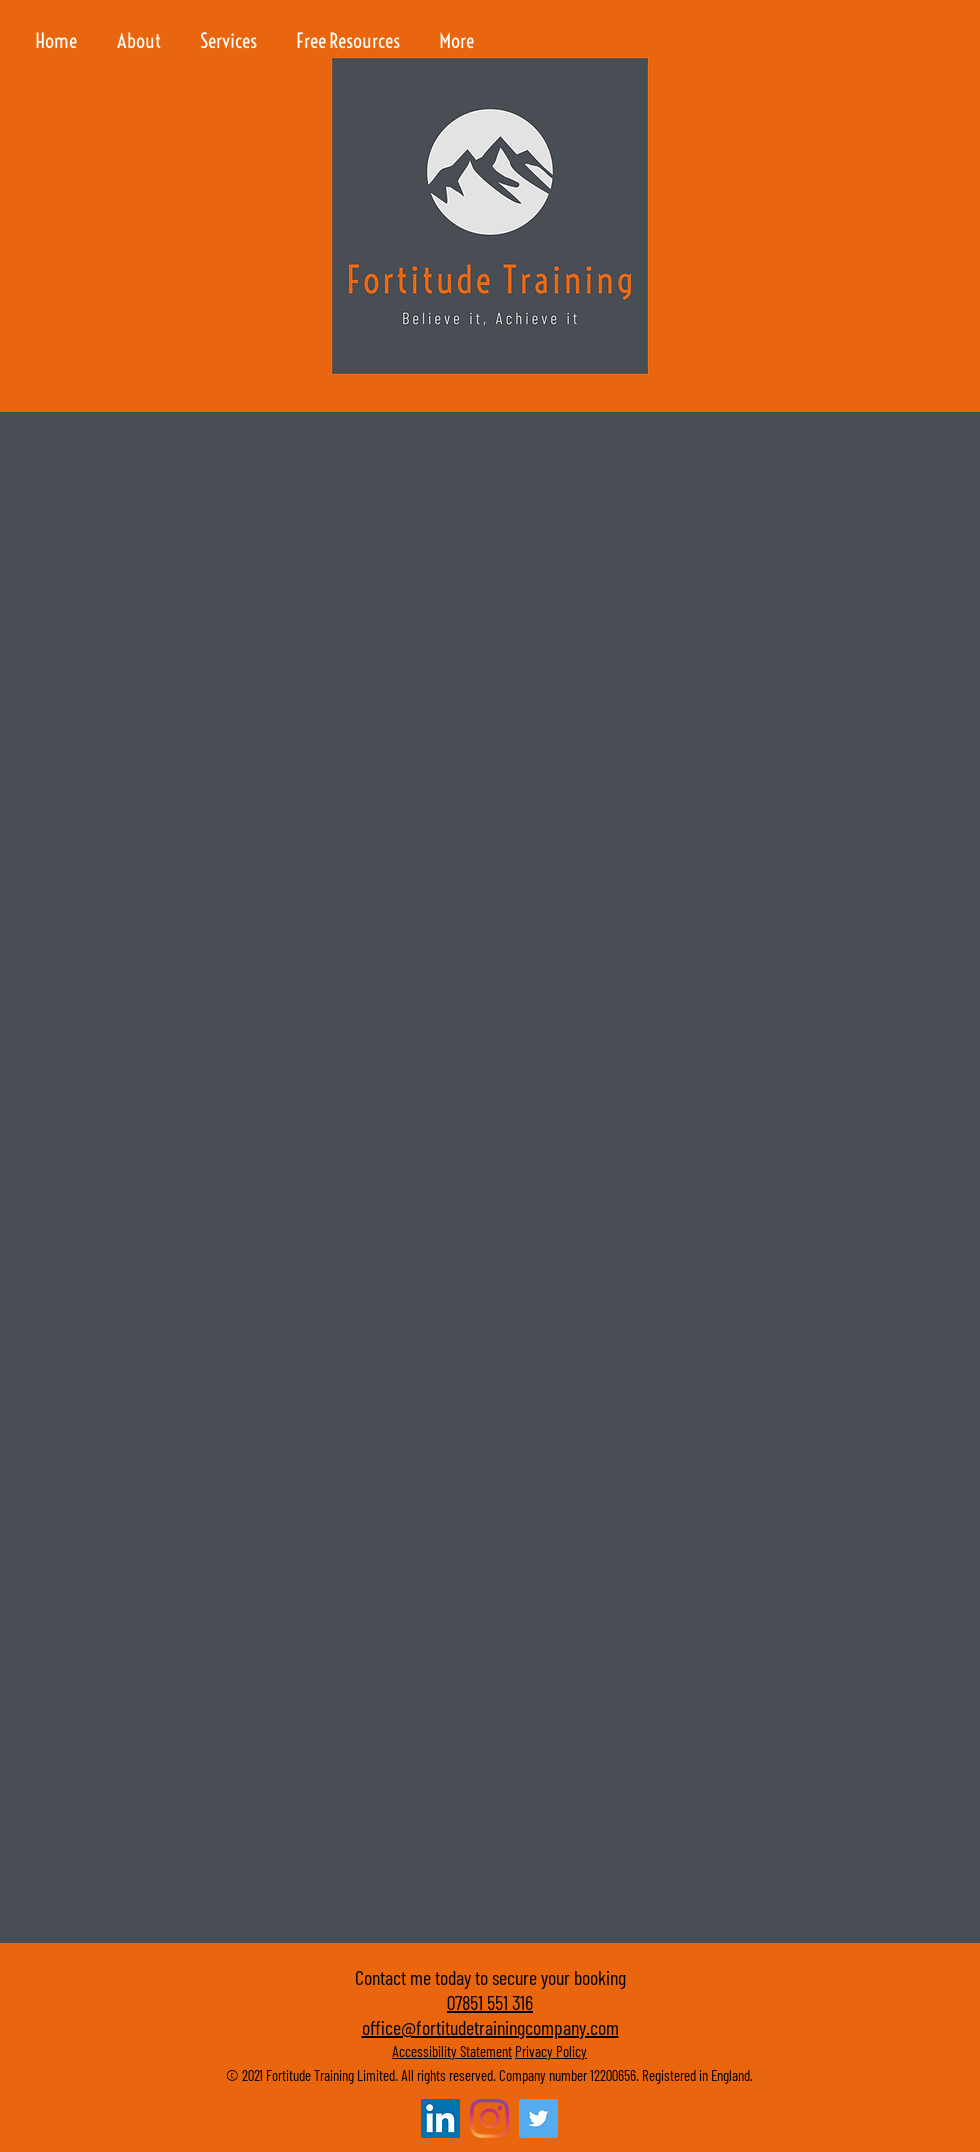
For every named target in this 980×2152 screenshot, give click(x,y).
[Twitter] (538, 2118)
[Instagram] (489, 2118)
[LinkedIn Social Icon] (440, 2118)
